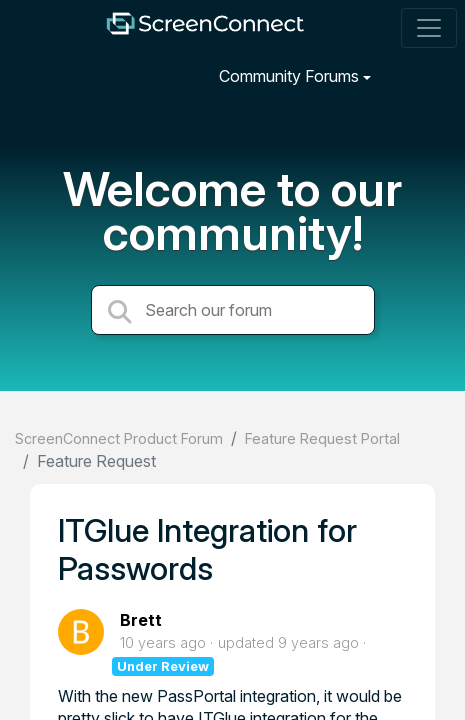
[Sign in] (426, 75)
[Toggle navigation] (429, 28)
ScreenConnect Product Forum (119, 438)
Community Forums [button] (289, 76)
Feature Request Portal (322, 438)
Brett (141, 620)
